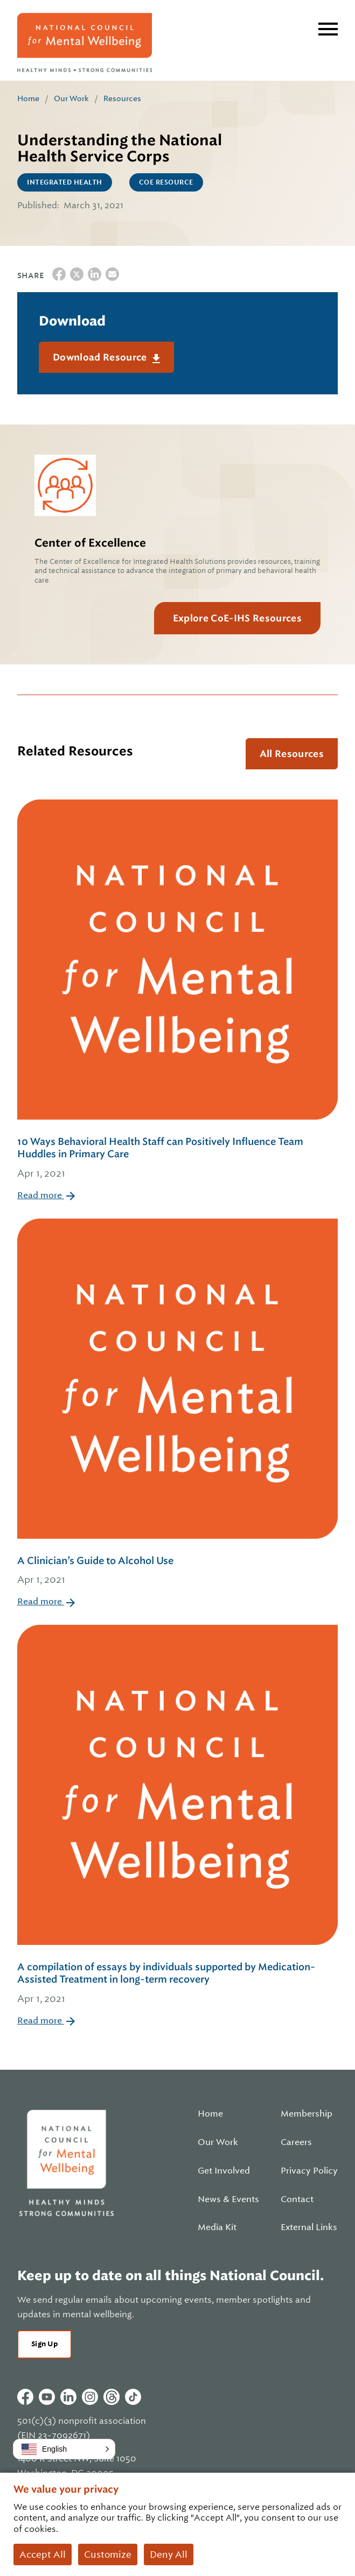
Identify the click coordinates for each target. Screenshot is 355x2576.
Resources (122, 98)
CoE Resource (166, 182)
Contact (297, 2199)
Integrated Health (64, 182)
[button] (64, 2449)
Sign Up (44, 2343)
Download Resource (101, 357)
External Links (309, 2227)
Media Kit (217, 2227)
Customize (107, 2554)
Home (28, 98)
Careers (296, 2142)
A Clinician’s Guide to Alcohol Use (177, 1571)
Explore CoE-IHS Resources (237, 618)
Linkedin (68, 2397)
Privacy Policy (309, 2170)
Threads (111, 2397)
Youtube (47, 2397)
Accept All (42, 2554)
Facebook (25, 2397)
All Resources (292, 754)
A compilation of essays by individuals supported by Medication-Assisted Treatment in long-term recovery (177, 1984)
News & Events (228, 2199)
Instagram (90, 2397)
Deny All (168, 2554)
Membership (306, 2113)
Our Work (71, 98)
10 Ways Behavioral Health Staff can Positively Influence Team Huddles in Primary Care (177, 1158)
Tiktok (133, 2397)
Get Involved (224, 2170)
